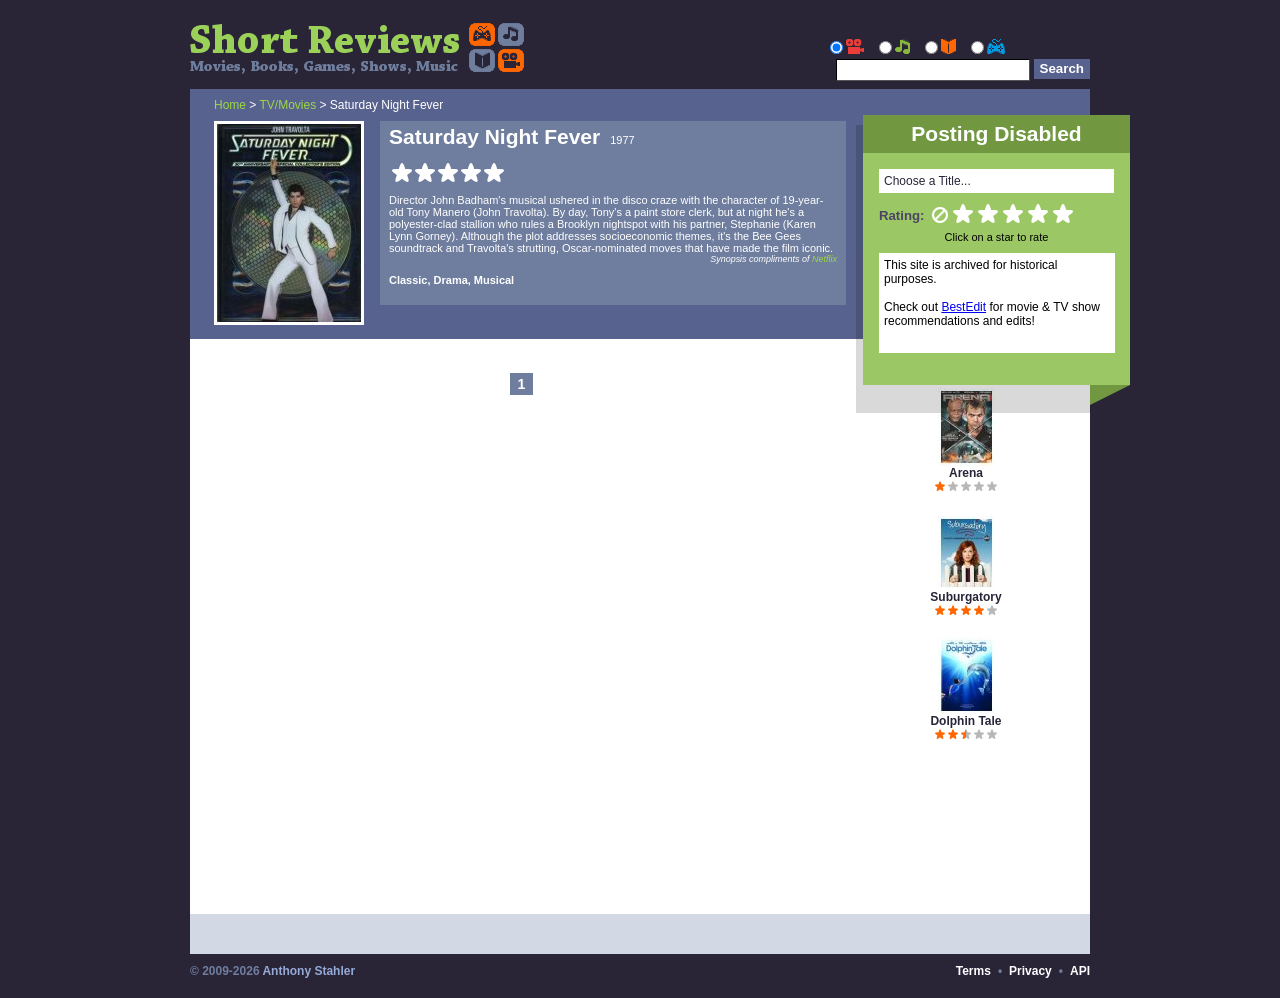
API (1080, 971)
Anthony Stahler (308, 971)
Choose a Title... (927, 181)
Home (230, 105)
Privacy (1030, 971)
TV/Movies (287, 105)
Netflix (824, 259)
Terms (973, 971)
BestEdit (963, 307)
